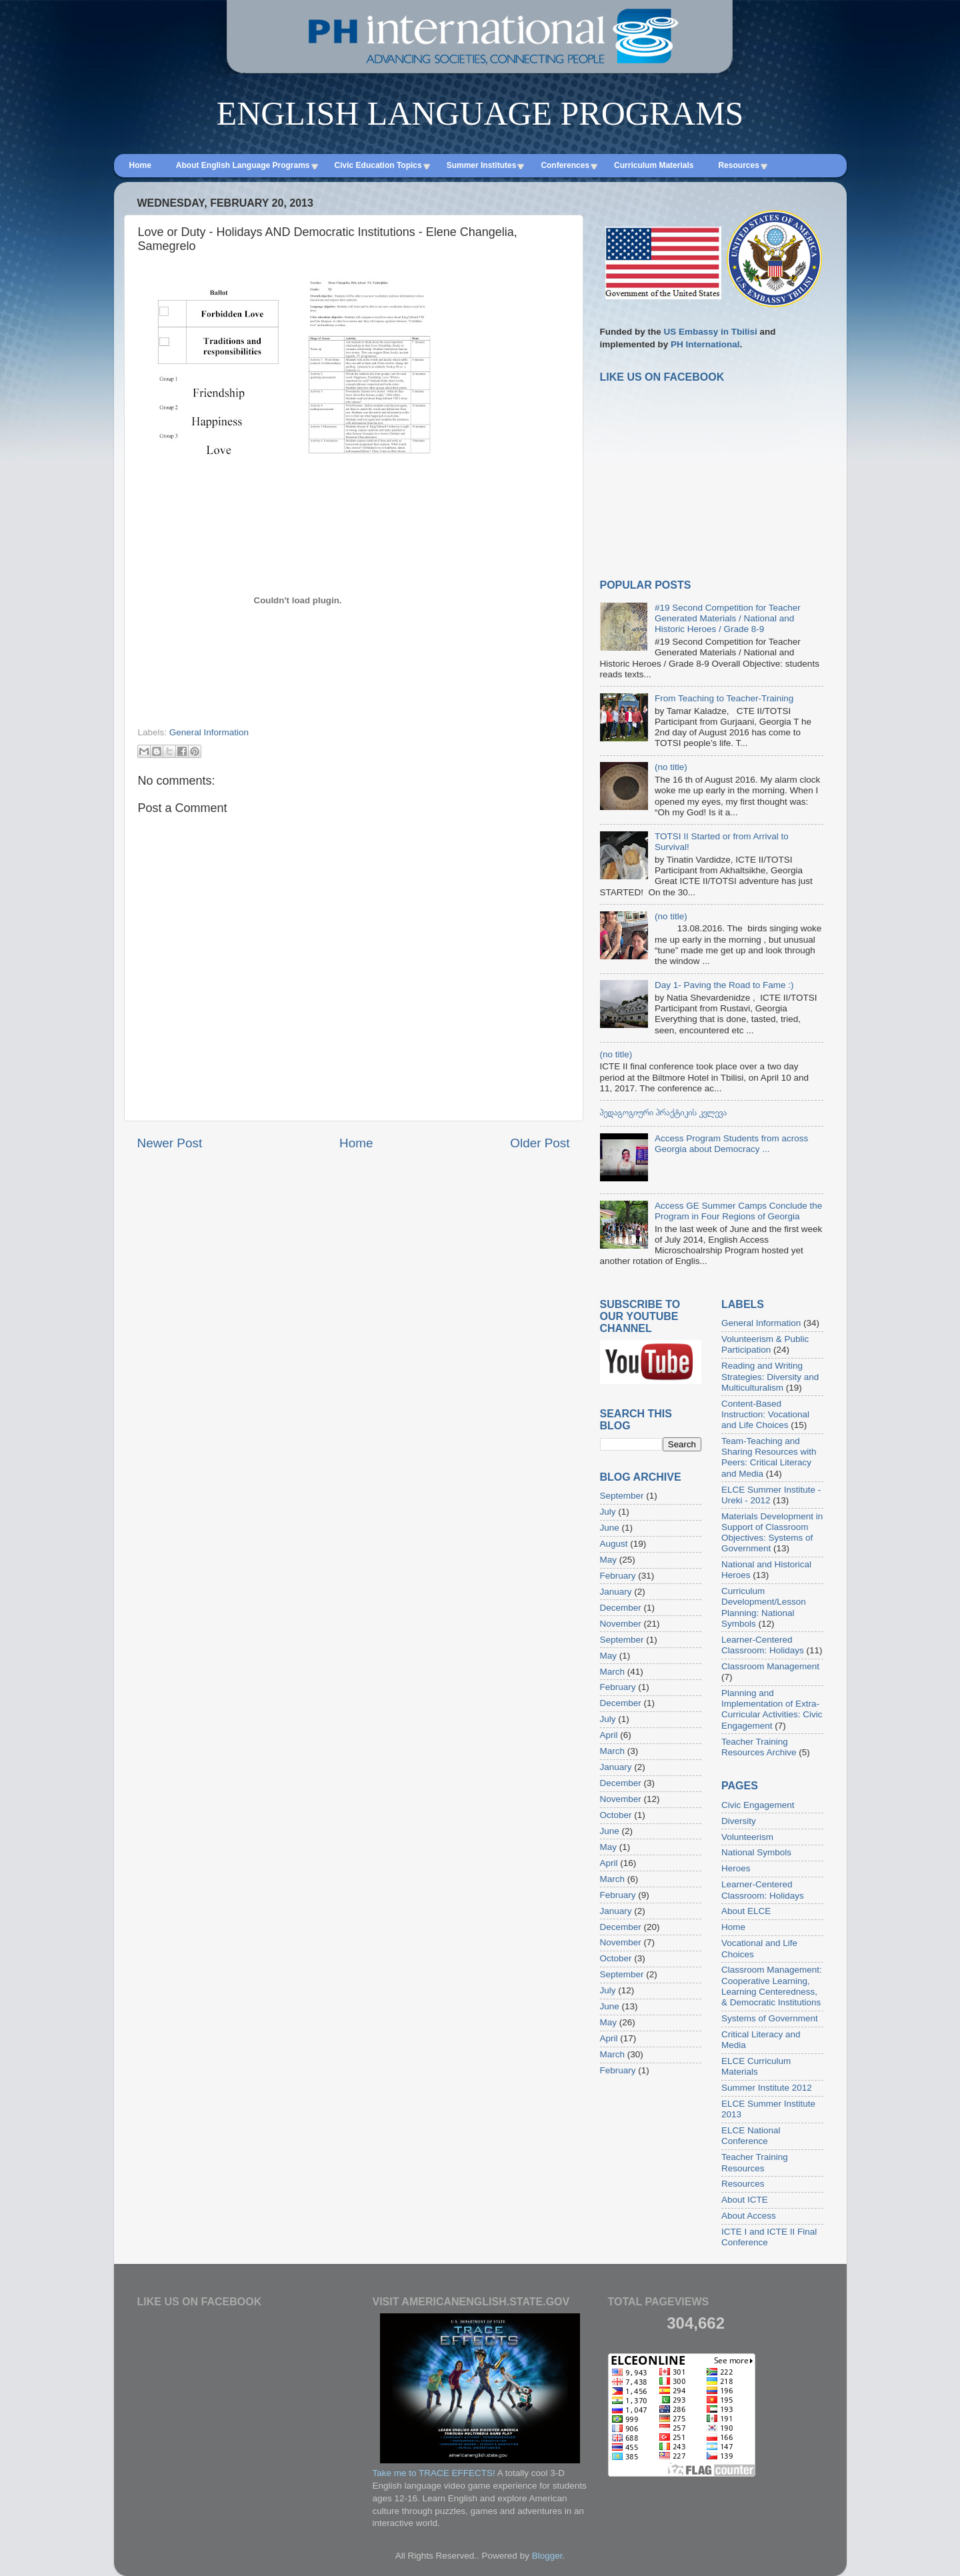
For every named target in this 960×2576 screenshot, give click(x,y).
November (620, 1624)
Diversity (738, 1821)
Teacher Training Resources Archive (759, 1747)
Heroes (736, 1868)
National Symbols (756, 1852)
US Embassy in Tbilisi (710, 332)
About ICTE (744, 2200)
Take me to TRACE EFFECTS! (434, 2473)
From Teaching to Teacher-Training (724, 698)
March (612, 1672)
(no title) (671, 767)
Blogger (547, 2556)
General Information (209, 732)
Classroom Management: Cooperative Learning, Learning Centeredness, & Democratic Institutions (771, 1986)
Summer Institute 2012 (766, 2088)
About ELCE (746, 1911)
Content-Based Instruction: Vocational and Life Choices (765, 1414)
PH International (705, 344)
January (616, 1592)
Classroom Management (770, 1666)
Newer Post (170, 1143)
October (616, 1815)
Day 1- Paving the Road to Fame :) (724, 985)
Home (356, 1143)
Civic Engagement (758, 1805)
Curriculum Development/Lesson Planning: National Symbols (763, 1607)
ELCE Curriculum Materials (756, 2066)
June (609, 1528)
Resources (743, 2184)
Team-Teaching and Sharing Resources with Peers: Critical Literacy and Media (769, 1457)
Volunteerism (747, 1837)
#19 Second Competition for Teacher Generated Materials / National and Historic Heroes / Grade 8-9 (728, 618)
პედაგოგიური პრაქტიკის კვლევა (663, 1112)
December (620, 1608)
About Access (748, 2216)
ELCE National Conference (751, 2135)
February (618, 1576)
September (622, 1496)
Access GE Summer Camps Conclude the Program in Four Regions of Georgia (738, 1211)
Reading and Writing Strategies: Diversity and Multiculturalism (770, 1376)
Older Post (539, 1143)
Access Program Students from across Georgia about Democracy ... (731, 1143)
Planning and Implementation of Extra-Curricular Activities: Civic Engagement (772, 1709)
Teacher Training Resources (754, 2162)
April (609, 1735)
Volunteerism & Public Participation (765, 1344)
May (608, 1560)
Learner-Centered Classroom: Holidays (762, 1645)
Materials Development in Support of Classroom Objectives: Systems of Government (772, 1532)
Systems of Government (769, 2018)
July (608, 1512)
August (614, 1544)
